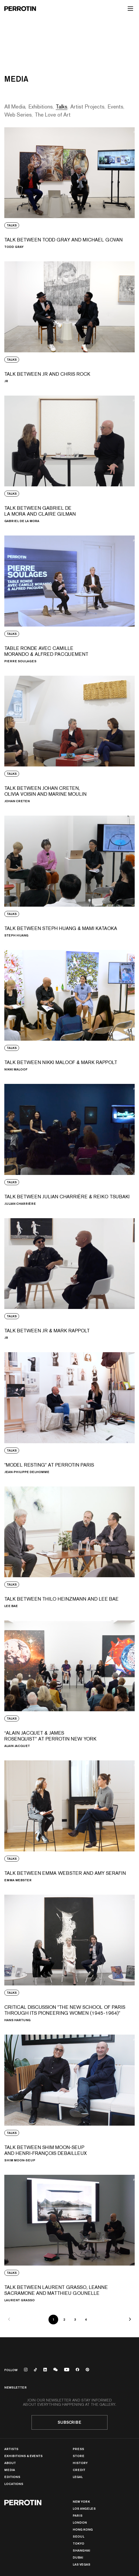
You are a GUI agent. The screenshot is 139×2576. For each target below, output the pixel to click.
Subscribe (69, 2422)
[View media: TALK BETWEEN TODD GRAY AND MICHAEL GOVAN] (69, 187)
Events (115, 106)
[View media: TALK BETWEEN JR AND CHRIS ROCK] (69, 321)
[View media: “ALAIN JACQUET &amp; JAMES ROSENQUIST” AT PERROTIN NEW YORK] (69, 1684)
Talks (61, 106)
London (80, 2522)
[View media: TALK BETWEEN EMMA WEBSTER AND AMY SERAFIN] (69, 1821)
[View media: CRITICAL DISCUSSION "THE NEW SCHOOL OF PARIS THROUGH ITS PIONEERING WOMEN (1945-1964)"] (69, 1958)
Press (78, 2449)
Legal (78, 2477)
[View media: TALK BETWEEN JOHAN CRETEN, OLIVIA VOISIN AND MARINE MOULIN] (69, 739)
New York (81, 2501)
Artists (11, 2449)
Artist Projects (87, 106)
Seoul (78, 2536)
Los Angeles (84, 2508)
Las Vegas (81, 2564)
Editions (12, 2477)
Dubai (78, 2557)
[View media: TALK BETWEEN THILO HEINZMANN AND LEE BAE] (69, 1547)
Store (78, 2456)
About (10, 2463)
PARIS (77, 2515)
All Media (14, 106)
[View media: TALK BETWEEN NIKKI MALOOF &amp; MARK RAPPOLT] (69, 1010)
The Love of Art (53, 114)
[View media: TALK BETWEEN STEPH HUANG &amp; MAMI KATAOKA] (69, 876)
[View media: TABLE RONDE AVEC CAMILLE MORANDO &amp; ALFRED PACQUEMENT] (69, 599)
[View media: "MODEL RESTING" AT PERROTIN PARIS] (69, 1412)
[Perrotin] (20, 8)
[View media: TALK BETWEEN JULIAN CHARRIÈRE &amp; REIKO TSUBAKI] (69, 1144)
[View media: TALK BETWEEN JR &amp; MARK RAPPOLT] (69, 1278)
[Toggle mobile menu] (130, 8)
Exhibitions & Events (23, 2456)
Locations (13, 2484)
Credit (79, 2470)
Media (9, 2470)
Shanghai (81, 2550)
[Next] (130, 2319)
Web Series (18, 114)
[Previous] (9, 2319)
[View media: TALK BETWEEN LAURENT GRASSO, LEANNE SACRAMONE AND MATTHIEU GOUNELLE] (69, 2238)
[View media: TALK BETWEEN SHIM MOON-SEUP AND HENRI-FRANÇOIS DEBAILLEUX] (69, 2098)
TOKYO (78, 2543)
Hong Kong (83, 2529)
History (80, 2463)
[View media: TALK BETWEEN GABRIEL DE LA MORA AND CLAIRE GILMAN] (69, 459)
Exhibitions (40, 106)
